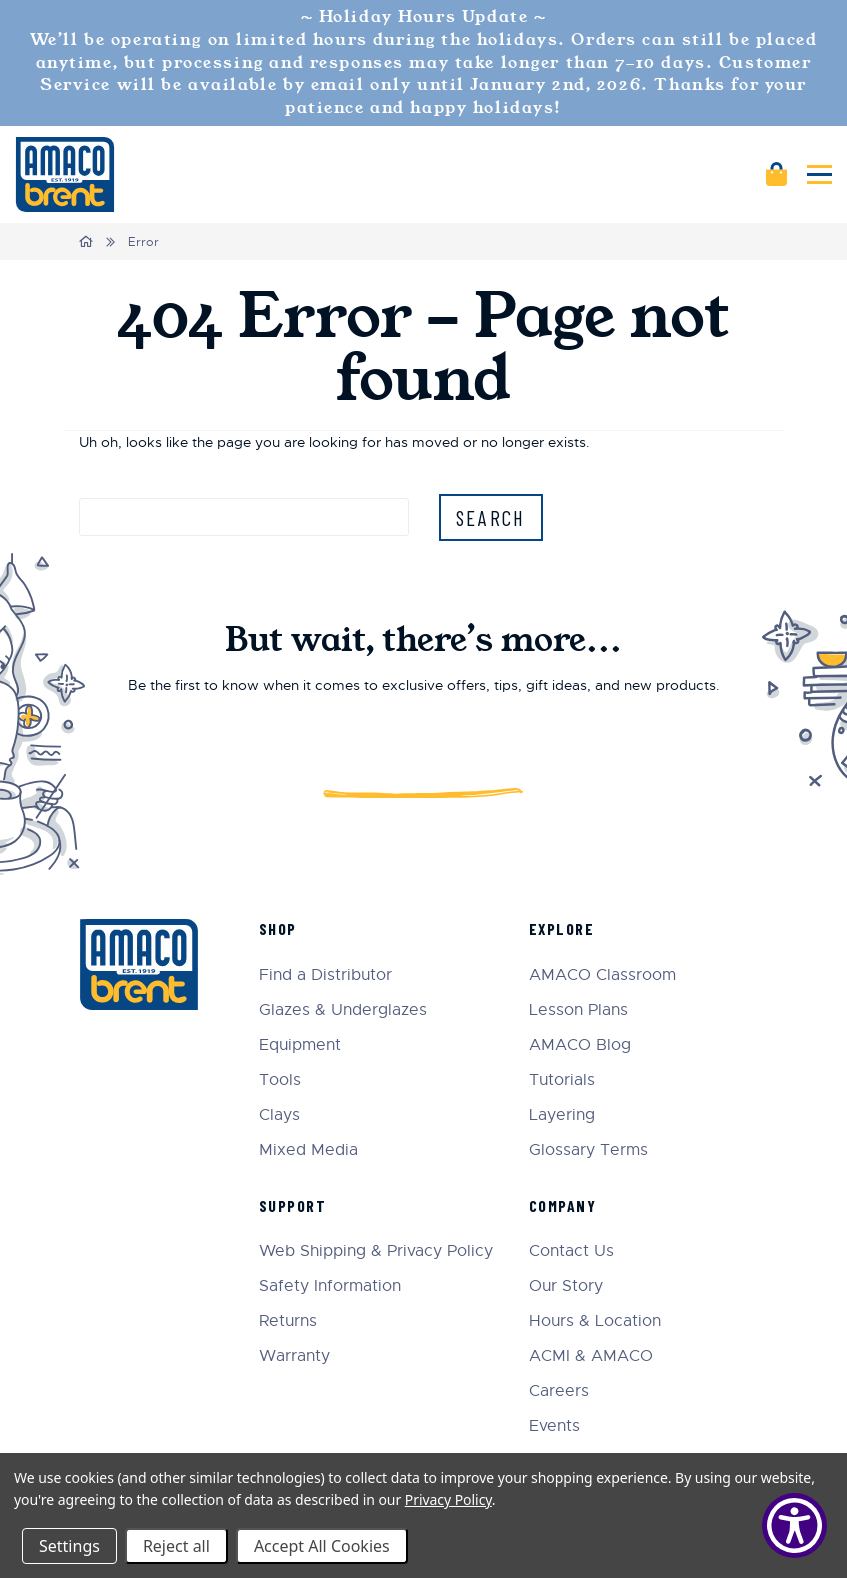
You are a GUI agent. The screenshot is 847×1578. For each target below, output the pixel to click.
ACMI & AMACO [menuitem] (591, 1356)
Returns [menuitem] (288, 1321)
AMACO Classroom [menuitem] (602, 975)
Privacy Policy (448, 1499)
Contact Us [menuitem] (571, 1251)
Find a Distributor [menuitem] (325, 975)
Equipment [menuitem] (300, 1045)
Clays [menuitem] (279, 1115)
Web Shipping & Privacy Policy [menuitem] (376, 1251)
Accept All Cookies (322, 1546)
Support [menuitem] (293, 1205)
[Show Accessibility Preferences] (794, 1525)
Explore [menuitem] (562, 928)
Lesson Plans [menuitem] (578, 1010)
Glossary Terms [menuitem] (588, 1150)
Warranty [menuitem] (294, 1356)
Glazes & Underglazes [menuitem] (343, 1010)
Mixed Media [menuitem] (308, 1150)
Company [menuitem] (563, 1205)
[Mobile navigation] (819, 174)
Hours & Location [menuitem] (595, 1321)
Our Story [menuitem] (566, 1286)
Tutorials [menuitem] (562, 1080)
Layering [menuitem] (562, 1115)
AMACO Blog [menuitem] (580, 1045)
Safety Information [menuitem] (330, 1286)
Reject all (176, 1546)
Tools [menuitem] (280, 1080)
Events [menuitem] (554, 1426)
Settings (69, 1546)
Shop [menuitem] (278, 928)
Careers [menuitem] (559, 1391)
